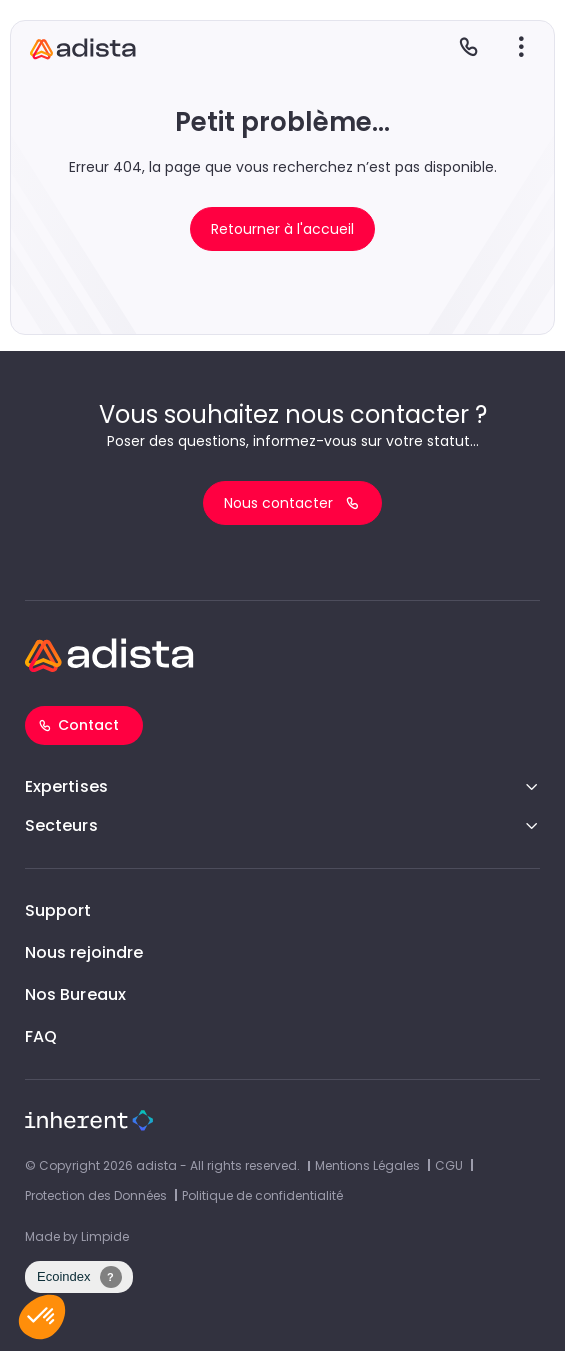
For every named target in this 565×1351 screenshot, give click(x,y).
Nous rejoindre (84, 952)
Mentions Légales (367, 1165)
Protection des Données (96, 1195)
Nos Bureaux (75, 994)
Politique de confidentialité (262, 1195)
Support (58, 910)
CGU (449, 1165)
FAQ (41, 1036)
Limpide (105, 1236)
